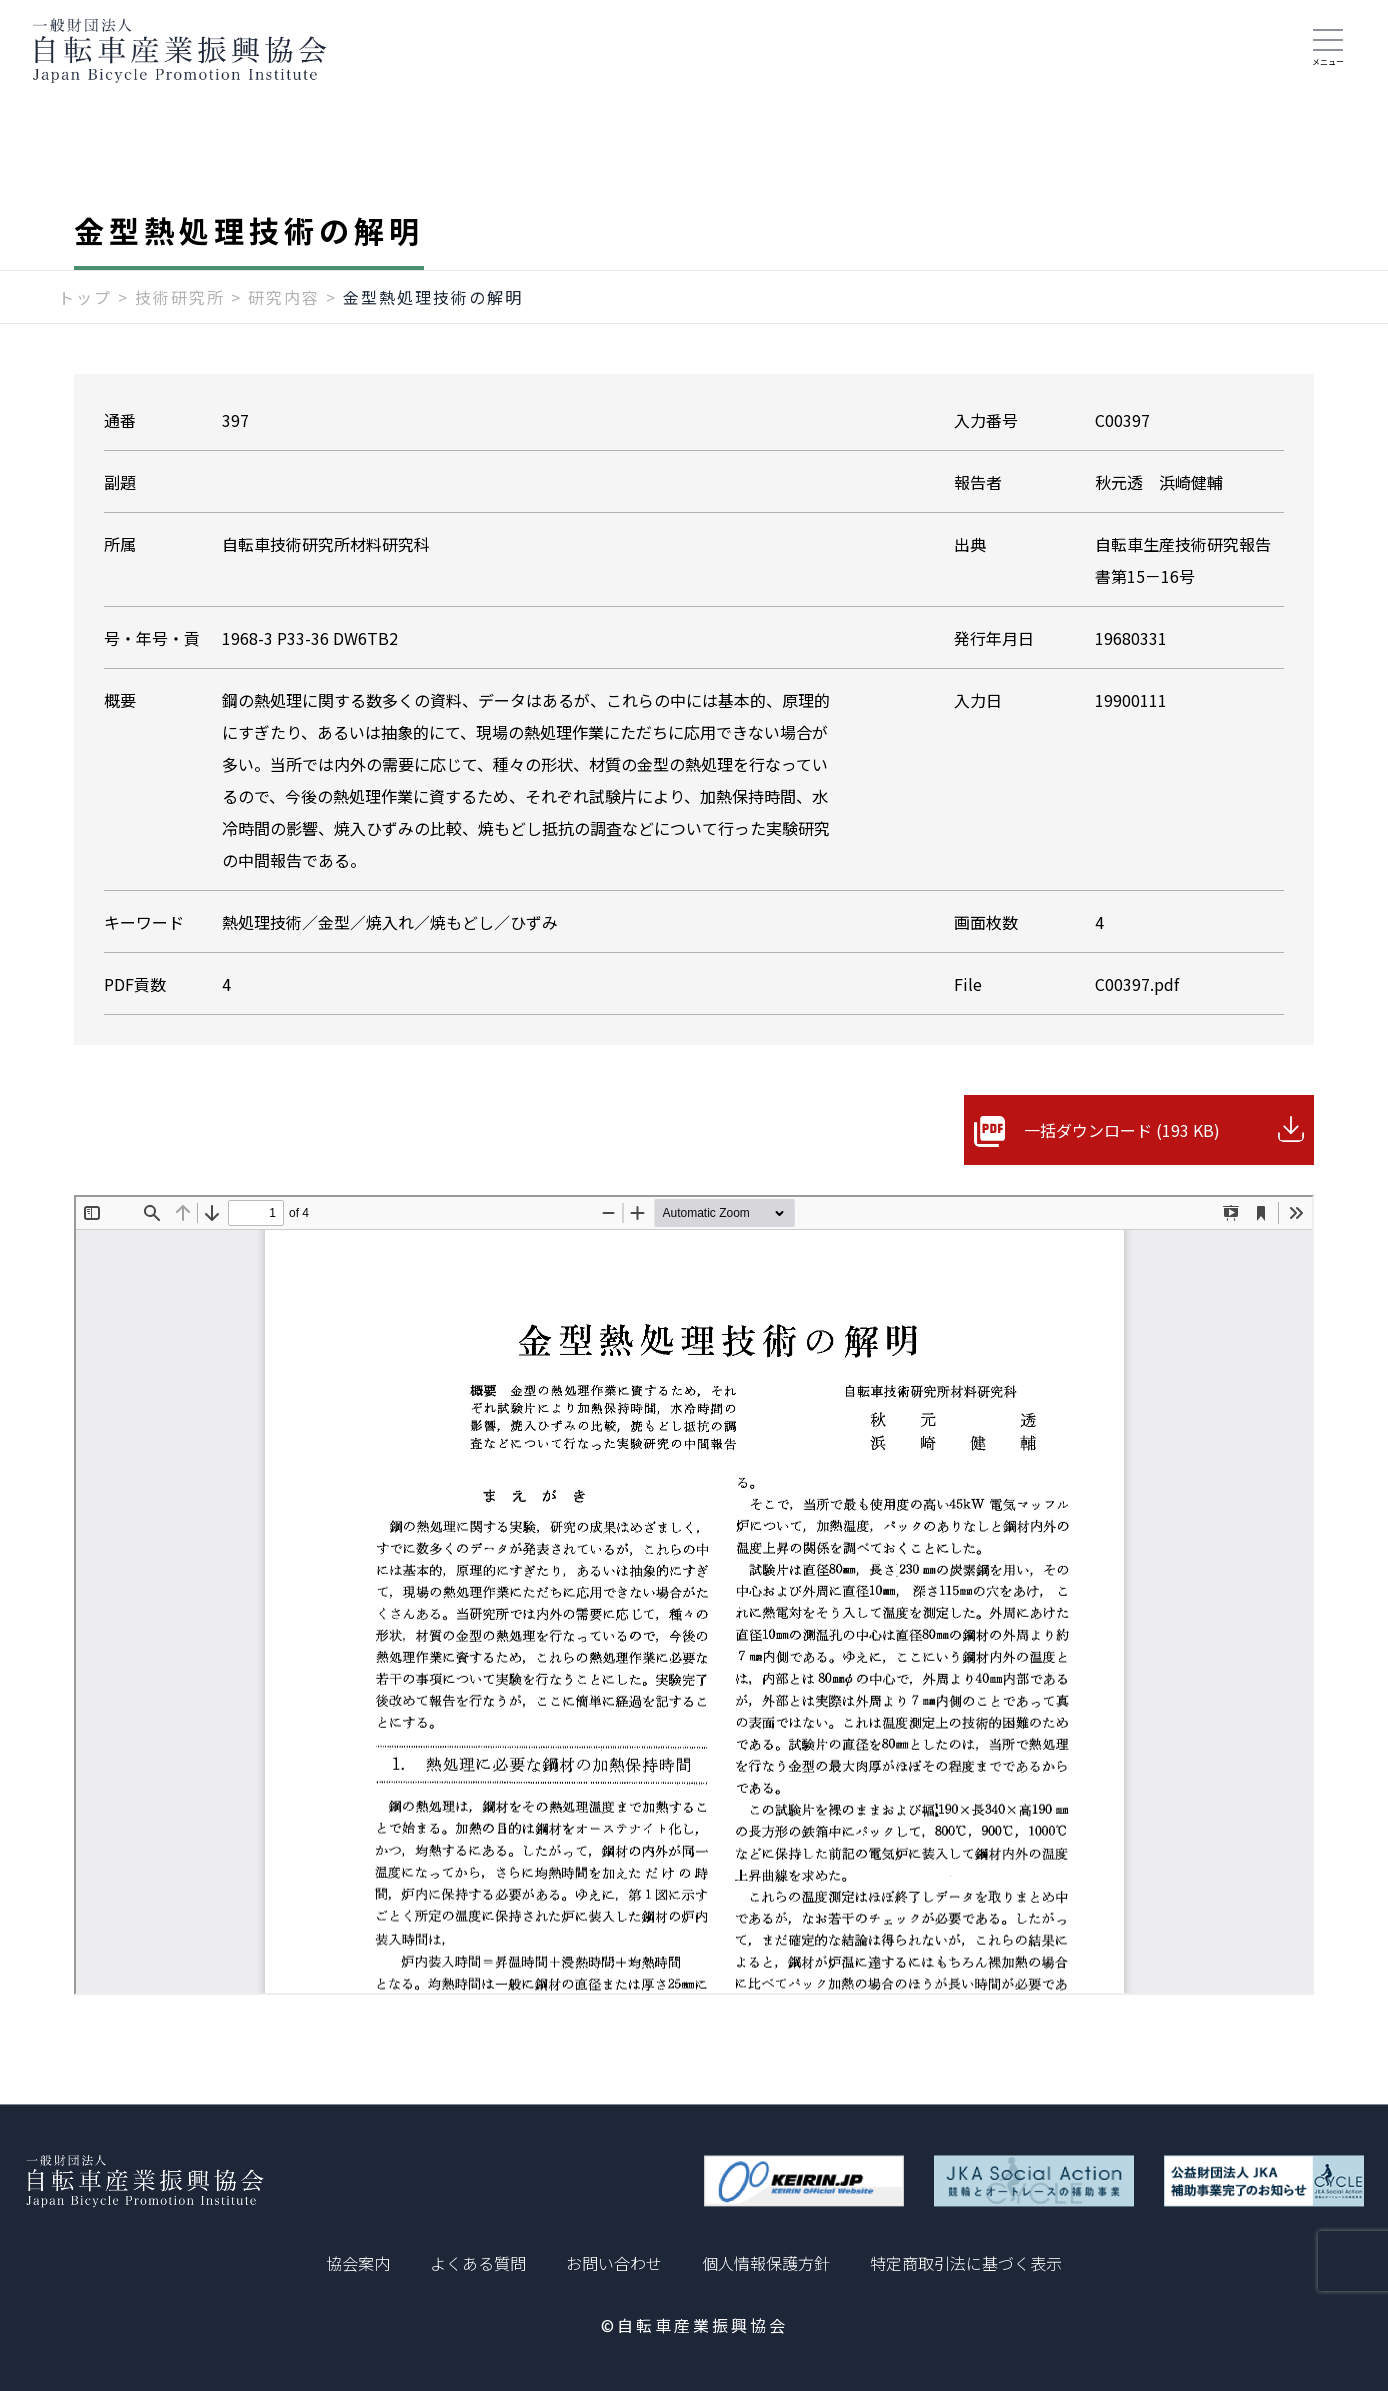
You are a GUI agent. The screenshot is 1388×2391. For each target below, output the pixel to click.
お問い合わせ (614, 2263)
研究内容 (284, 297)
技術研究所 (180, 297)
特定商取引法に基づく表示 (966, 2263)
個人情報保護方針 (766, 2263)
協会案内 (358, 2263)
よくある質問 (478, 2263)
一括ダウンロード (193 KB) (1122, 1130)
